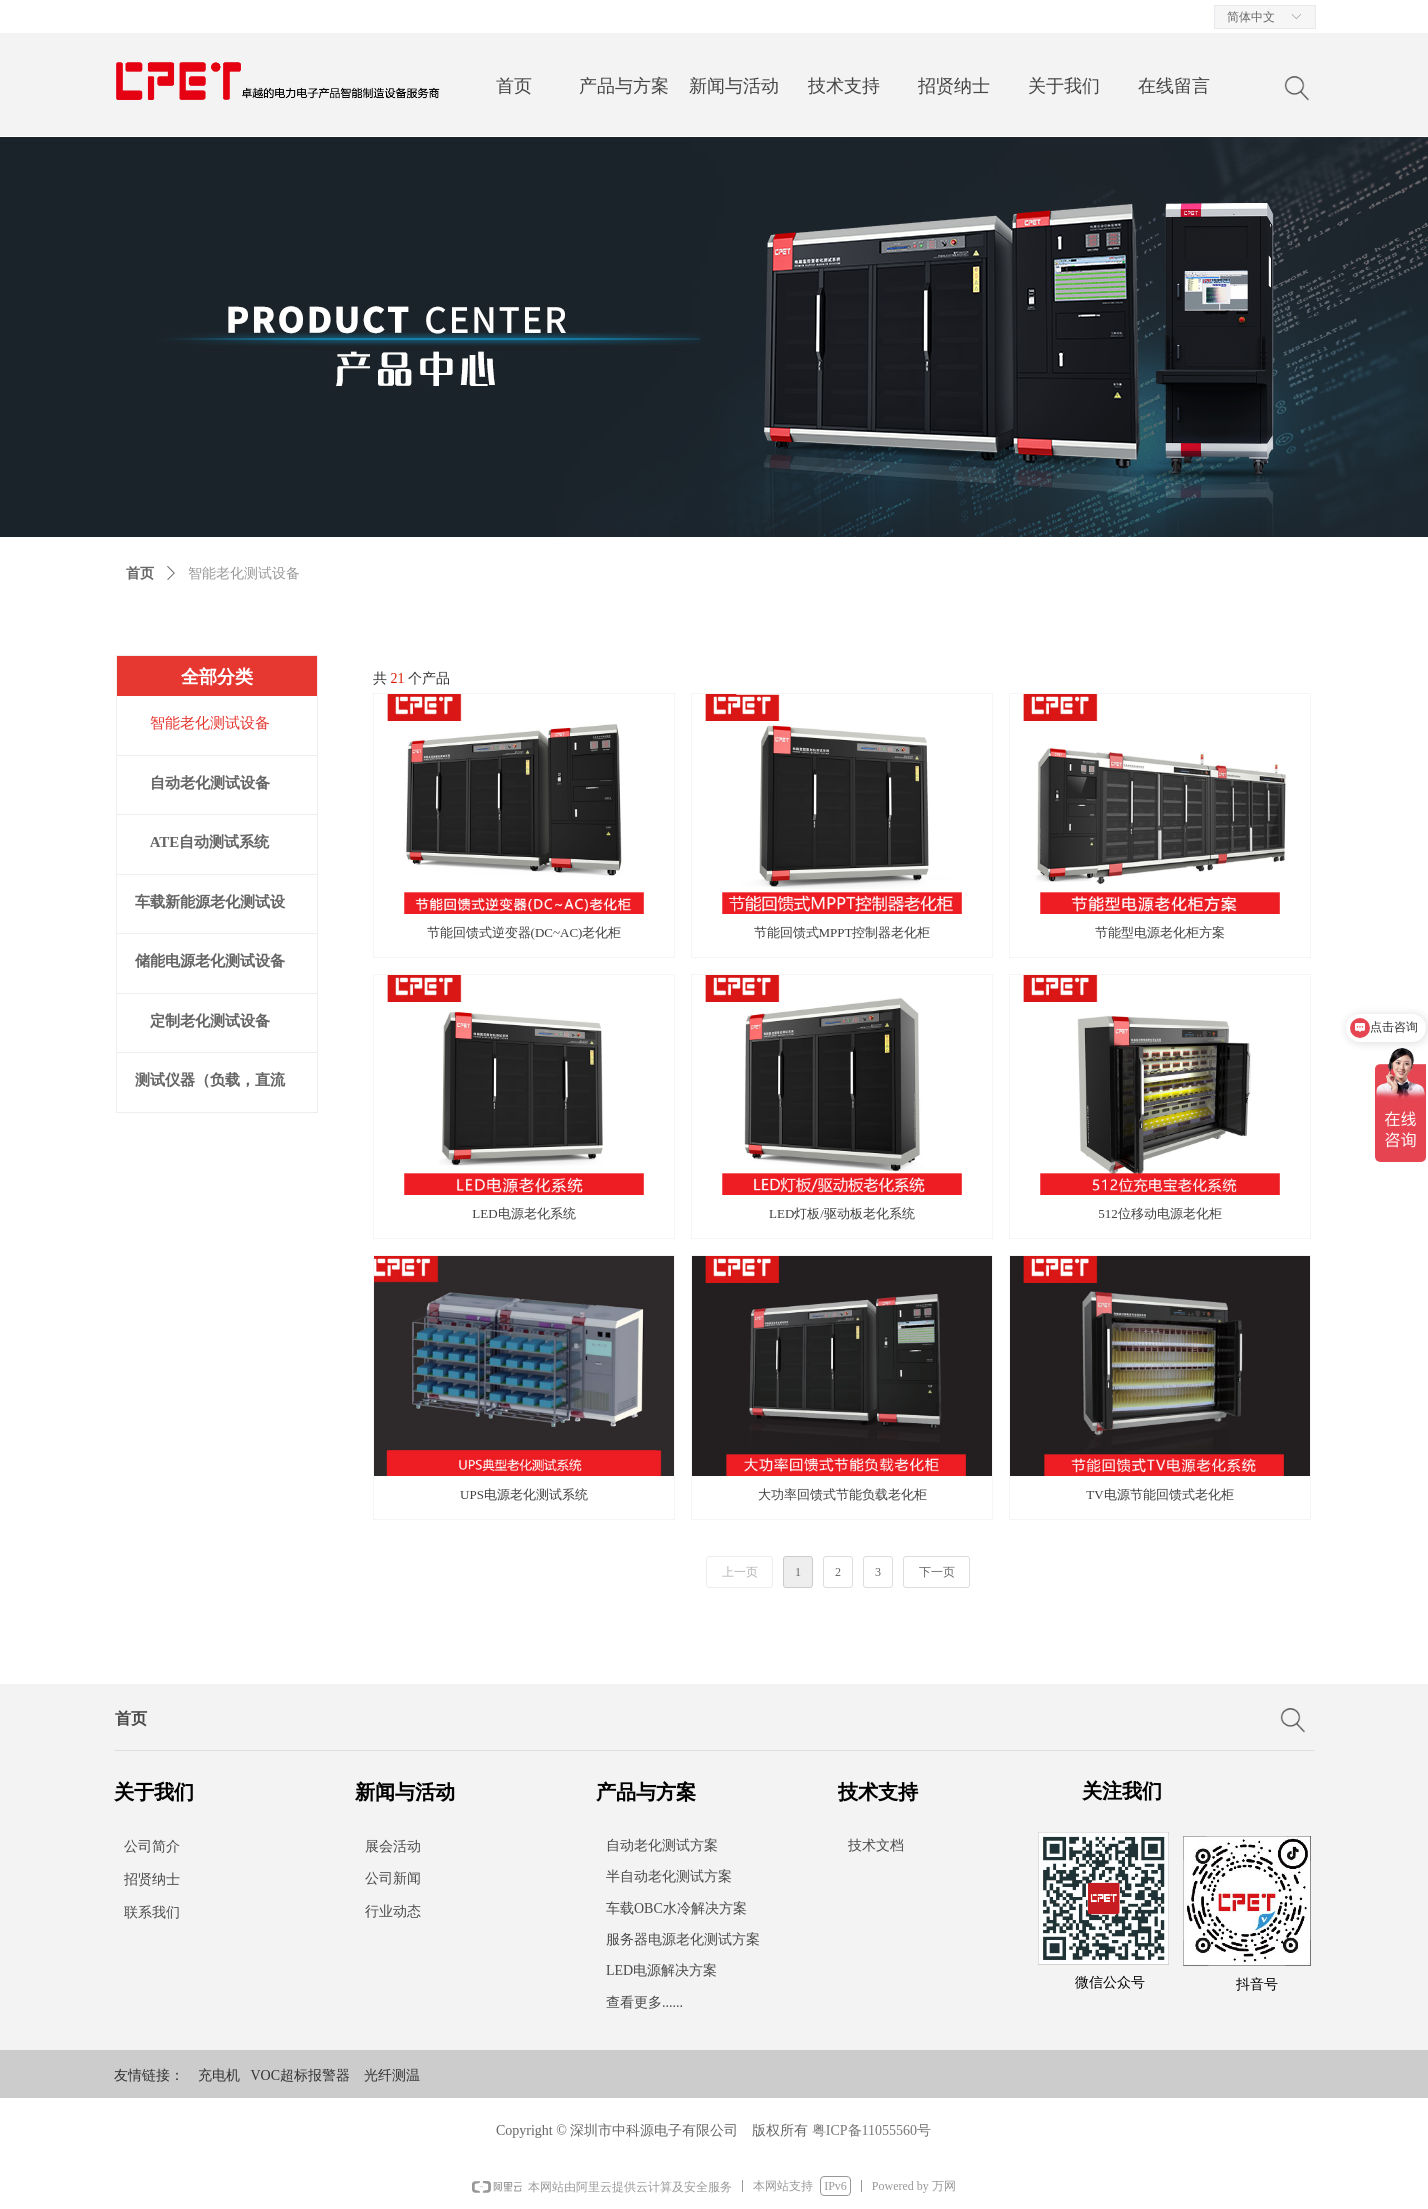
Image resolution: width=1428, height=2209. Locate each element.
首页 (514, 86)
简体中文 (1251, 17)
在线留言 (1174, 86)
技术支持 (844, 86)
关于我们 (1064, 86)
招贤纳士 (954, 86)
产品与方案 (624, 86)
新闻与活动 (734, 86)
